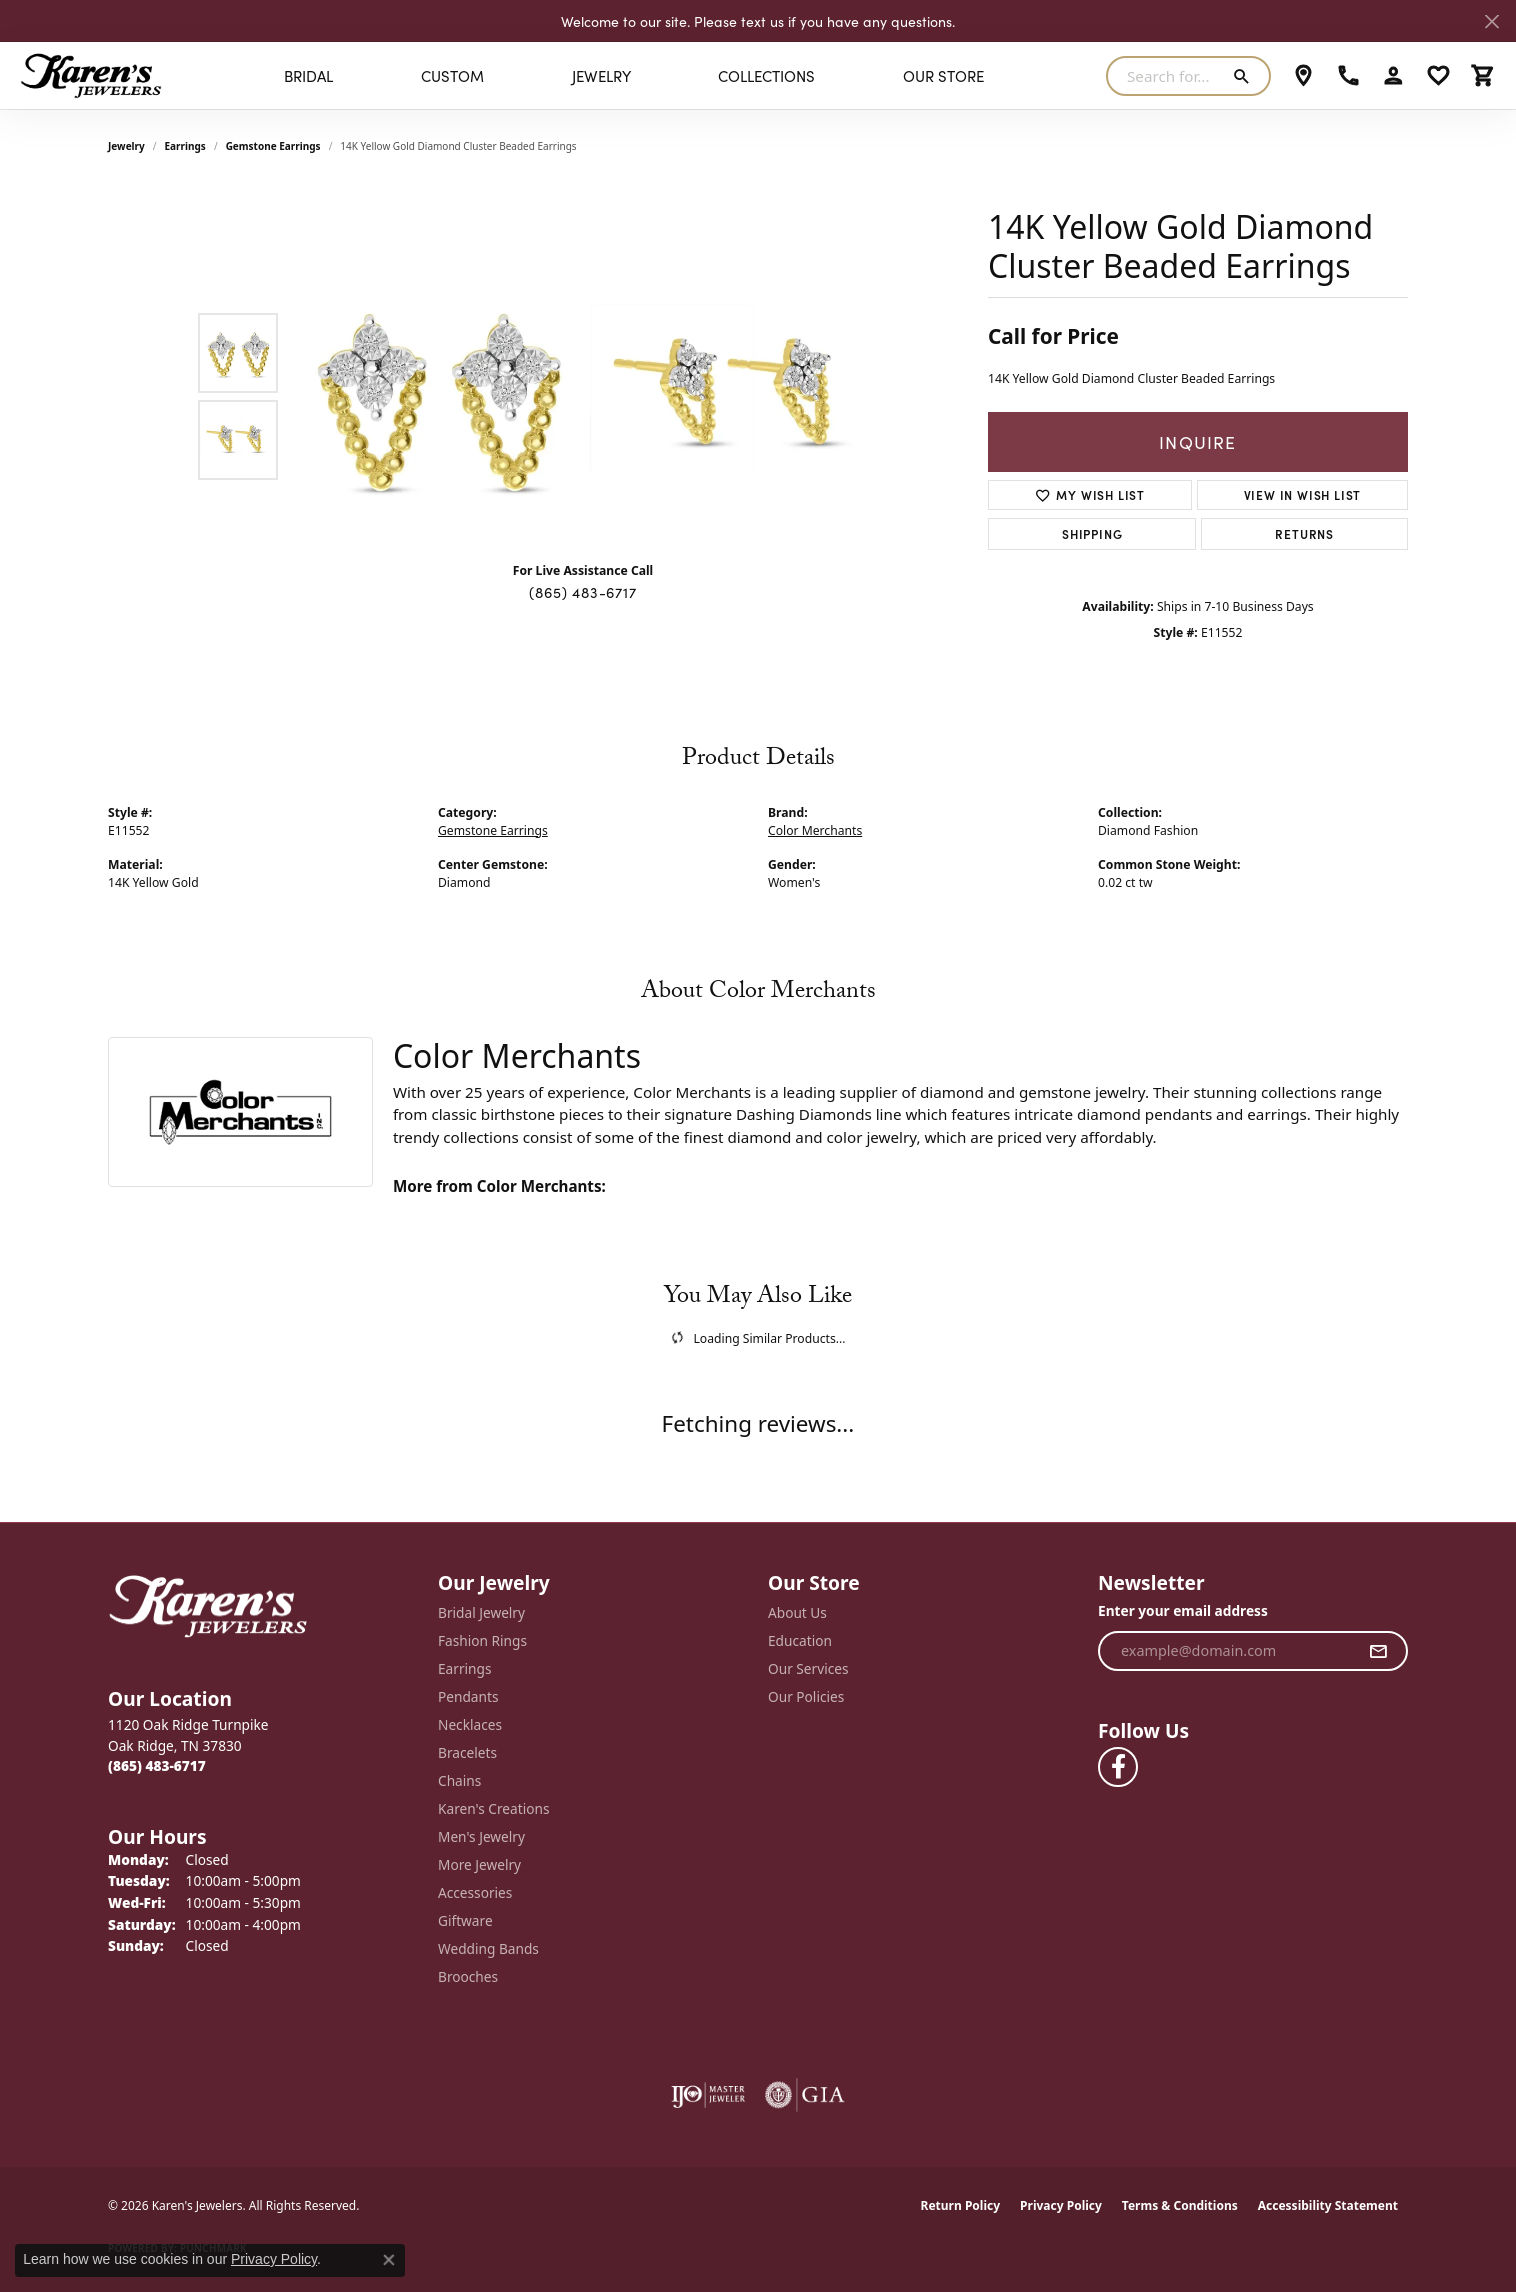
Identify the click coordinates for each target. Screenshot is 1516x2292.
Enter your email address (1183, 1610)
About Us (797, 1612)
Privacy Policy (1061, 2205)
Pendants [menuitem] (468, 1696)
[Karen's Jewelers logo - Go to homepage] (91, 75)
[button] (1393, 76)
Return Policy (961, 2205)
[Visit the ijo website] (708, 2095)
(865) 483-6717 (582, 592)
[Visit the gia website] (805, 2095)
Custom (452, 75)
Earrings (185, 146)
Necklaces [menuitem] (470, 1724)
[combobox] (1165, 76)
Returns (1304, 533)
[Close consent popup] (389, 2260)
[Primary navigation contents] (634, 75)
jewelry (126, 146)
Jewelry (601, 75)
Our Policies (806, 1696)
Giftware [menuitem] (465, 1920)
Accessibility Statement (1328, 2205)
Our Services (808, 1668)
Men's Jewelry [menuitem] (481, 1836)
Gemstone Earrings (273, 146)
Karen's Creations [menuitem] (493, 1808)
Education (800, 1640)
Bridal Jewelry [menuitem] (481, 1612)
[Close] (1491, 21)
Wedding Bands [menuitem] (488, 1948)
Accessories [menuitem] (475, 1892)
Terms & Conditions (1180, 2205)
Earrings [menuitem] (465, 1668)
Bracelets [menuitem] (467, 1752)
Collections (766, 75)
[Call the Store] (157, 1765)
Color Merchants (815, 830)
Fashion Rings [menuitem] (482, 1640)
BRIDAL (308, 75)
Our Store (943, 75)
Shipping (1092, 533)
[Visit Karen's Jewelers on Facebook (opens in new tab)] (1118, 1767)
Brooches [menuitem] (468, 1976)
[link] (1303, 76)
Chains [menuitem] (459, 1780)
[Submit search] (1245, 76)
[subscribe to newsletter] (1378, 1651)
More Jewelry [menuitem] (479, 1864)
